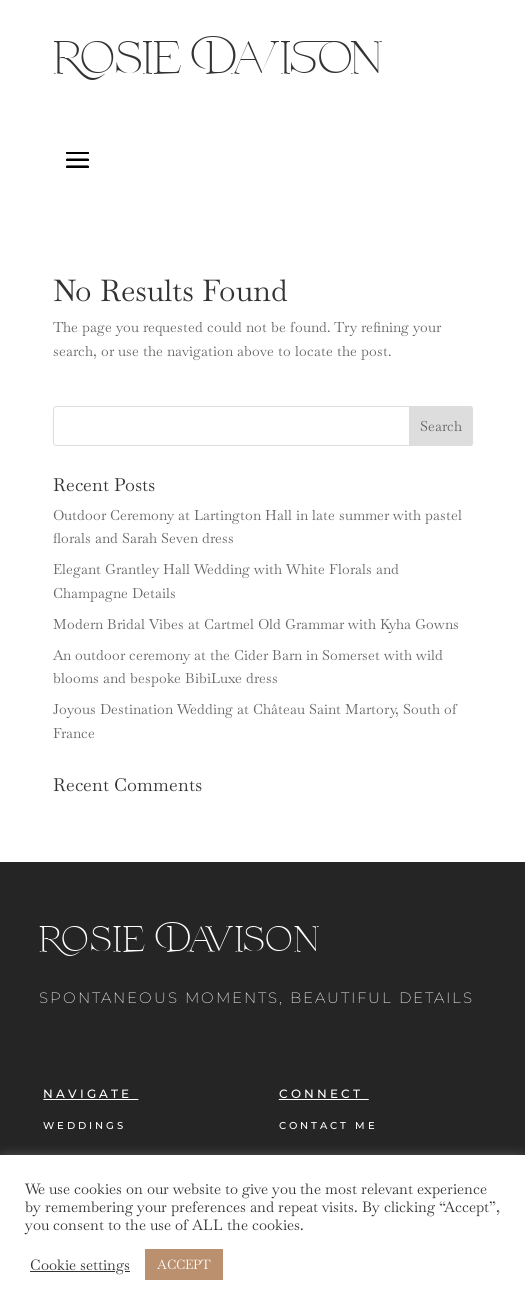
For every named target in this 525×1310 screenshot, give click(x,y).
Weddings (84, 1125)
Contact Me (328, 1125)
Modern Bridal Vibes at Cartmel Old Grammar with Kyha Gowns (256, 624)
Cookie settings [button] (80, 1265)
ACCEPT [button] (184, 1264)
